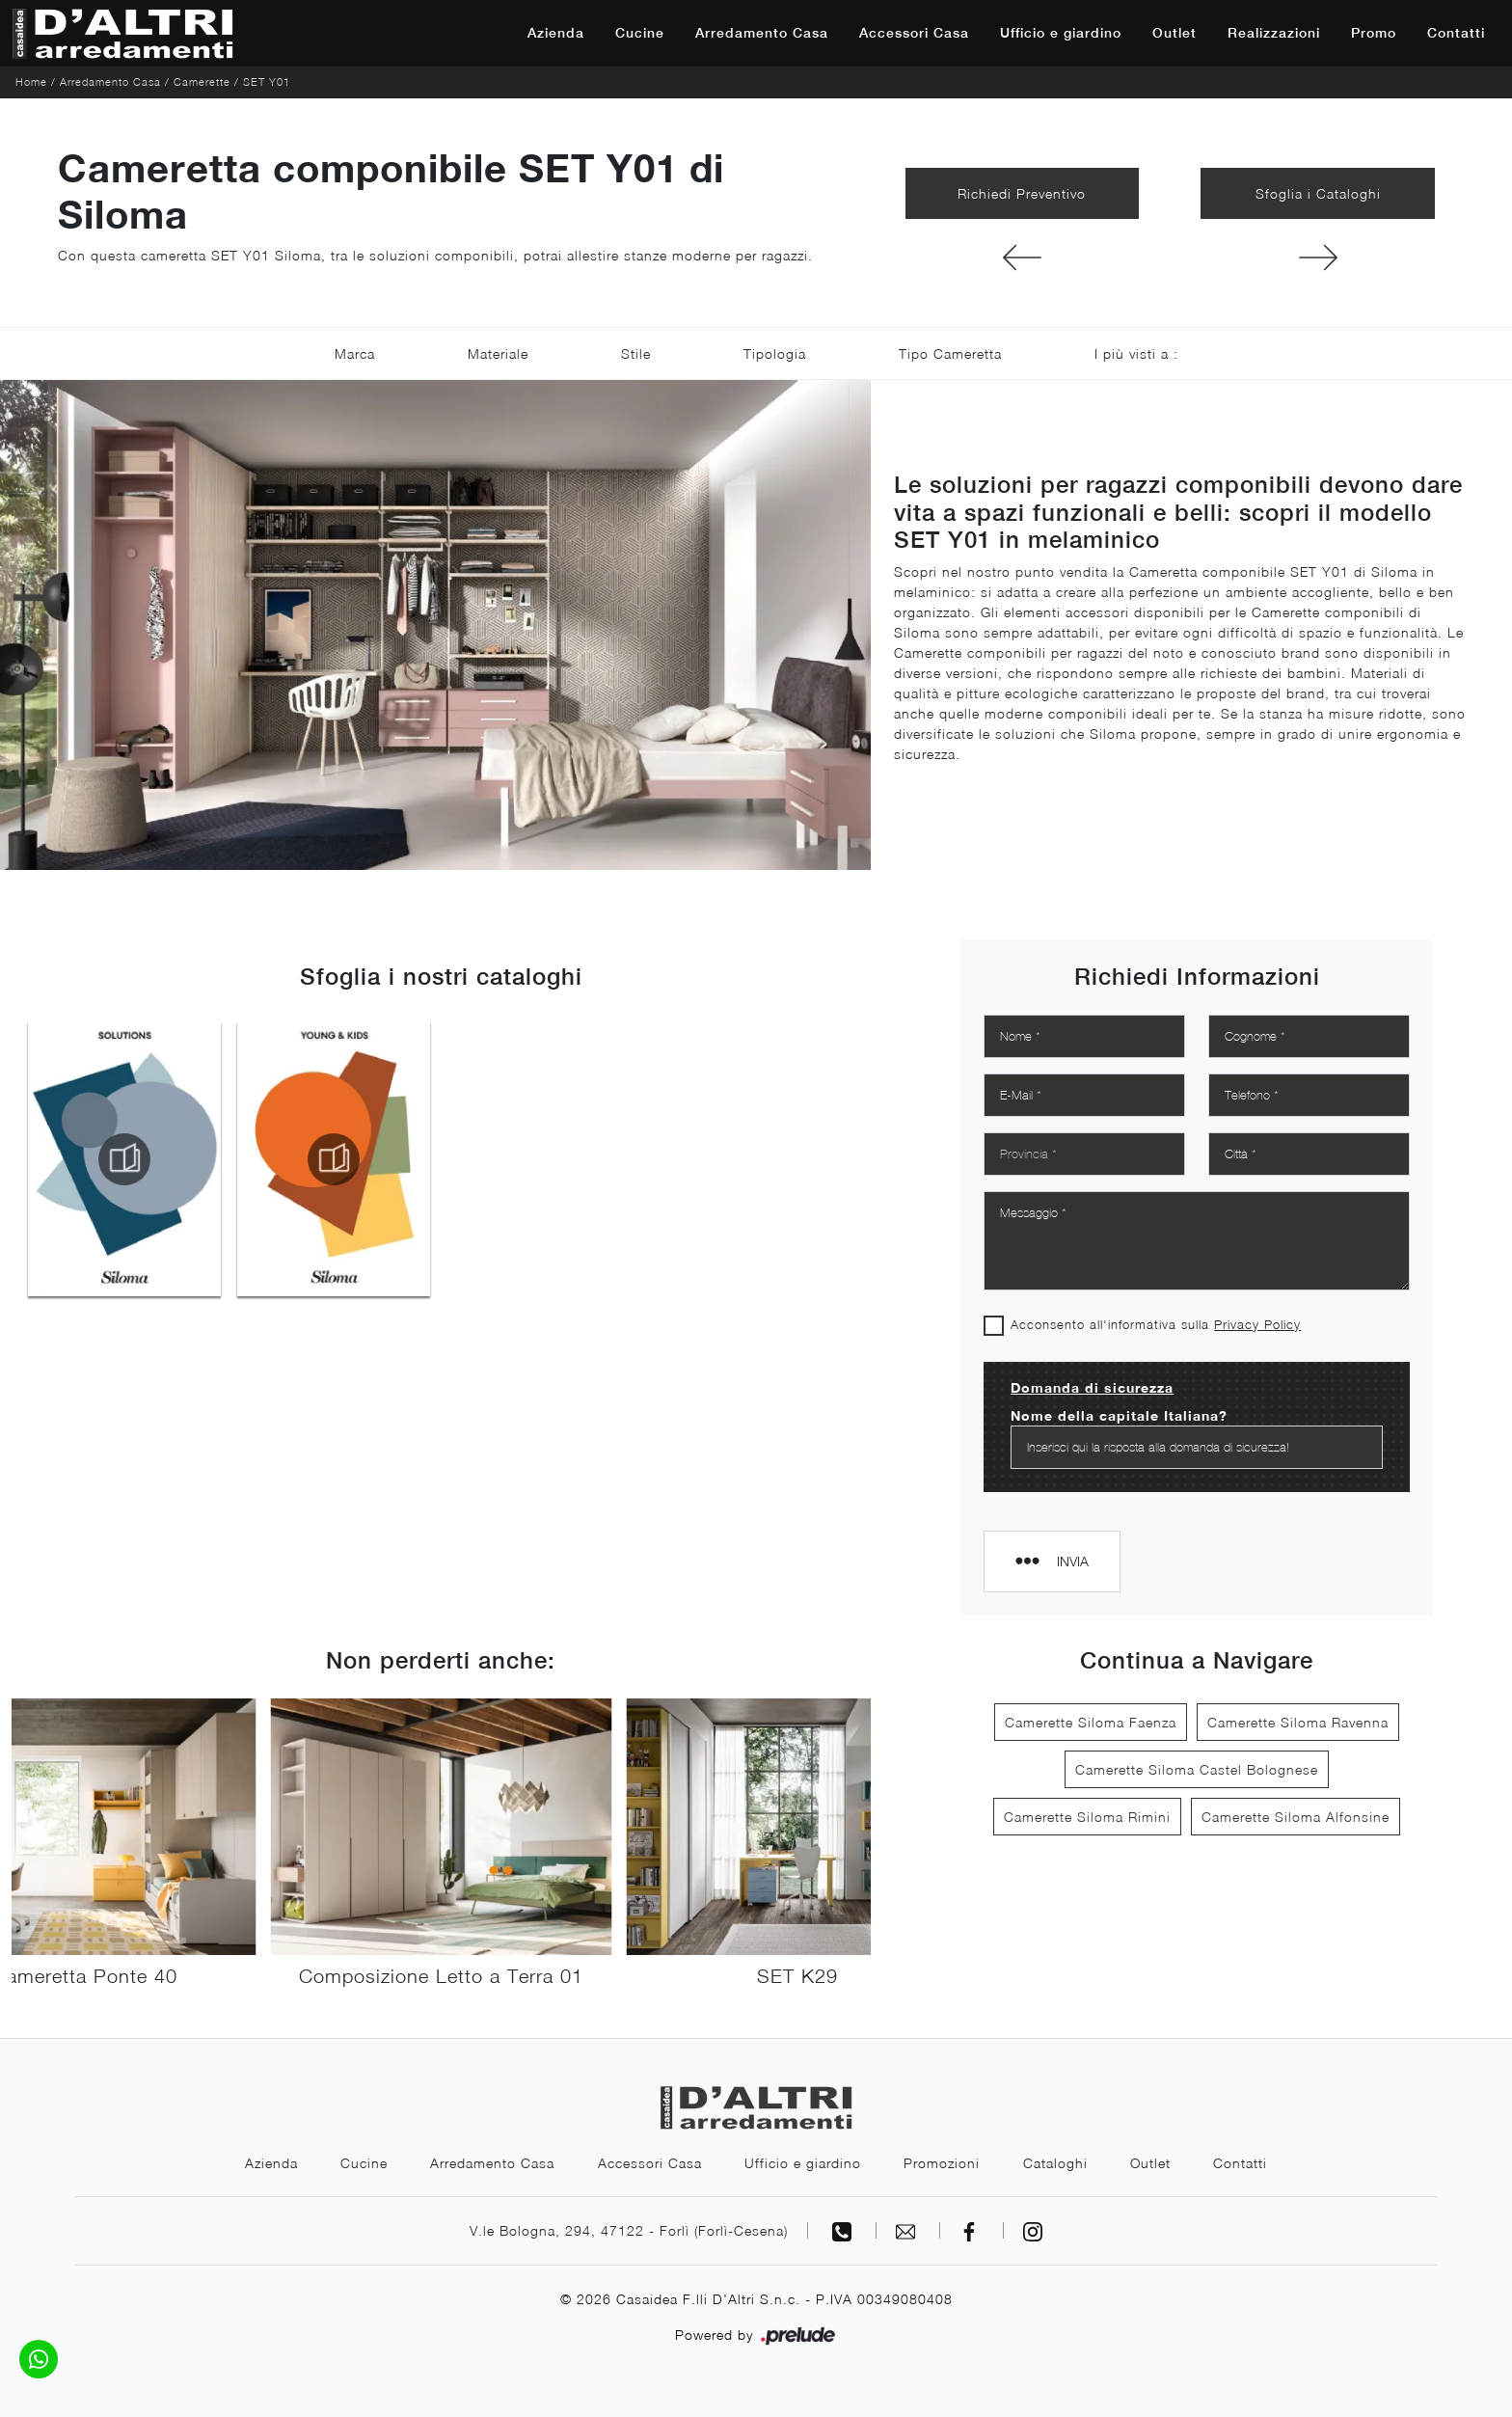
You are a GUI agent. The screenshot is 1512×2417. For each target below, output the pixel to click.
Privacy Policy (1257, 1324)
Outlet (1174, 33)
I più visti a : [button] (1136, 353)
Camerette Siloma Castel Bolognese (1196, 1769)
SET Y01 (266, 81)
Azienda (555, 33)
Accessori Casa (914, 33)
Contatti (1456, 33)
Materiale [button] (498, 353)
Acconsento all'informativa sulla (1156, 1324)
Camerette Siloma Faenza (1090, 1722)
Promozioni (942, 2163)
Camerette (202, 81)
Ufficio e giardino (1060, 33)
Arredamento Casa (761, 33)
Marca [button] (355, 353)
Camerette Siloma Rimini (1087, 1816)
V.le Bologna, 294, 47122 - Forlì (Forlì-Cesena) (629, 2230)
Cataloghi (1056, 2163)
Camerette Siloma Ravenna (1298, 1722)
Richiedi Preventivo (1022, 193)
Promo (1373, 33)
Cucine (639, 33)
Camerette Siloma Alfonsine (1296, 1816)
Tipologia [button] (774, 353)
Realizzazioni (1274, 33)
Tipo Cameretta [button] (950, 353)
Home (31, 81)
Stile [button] (636, 353)
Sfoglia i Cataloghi (1318, 193)
